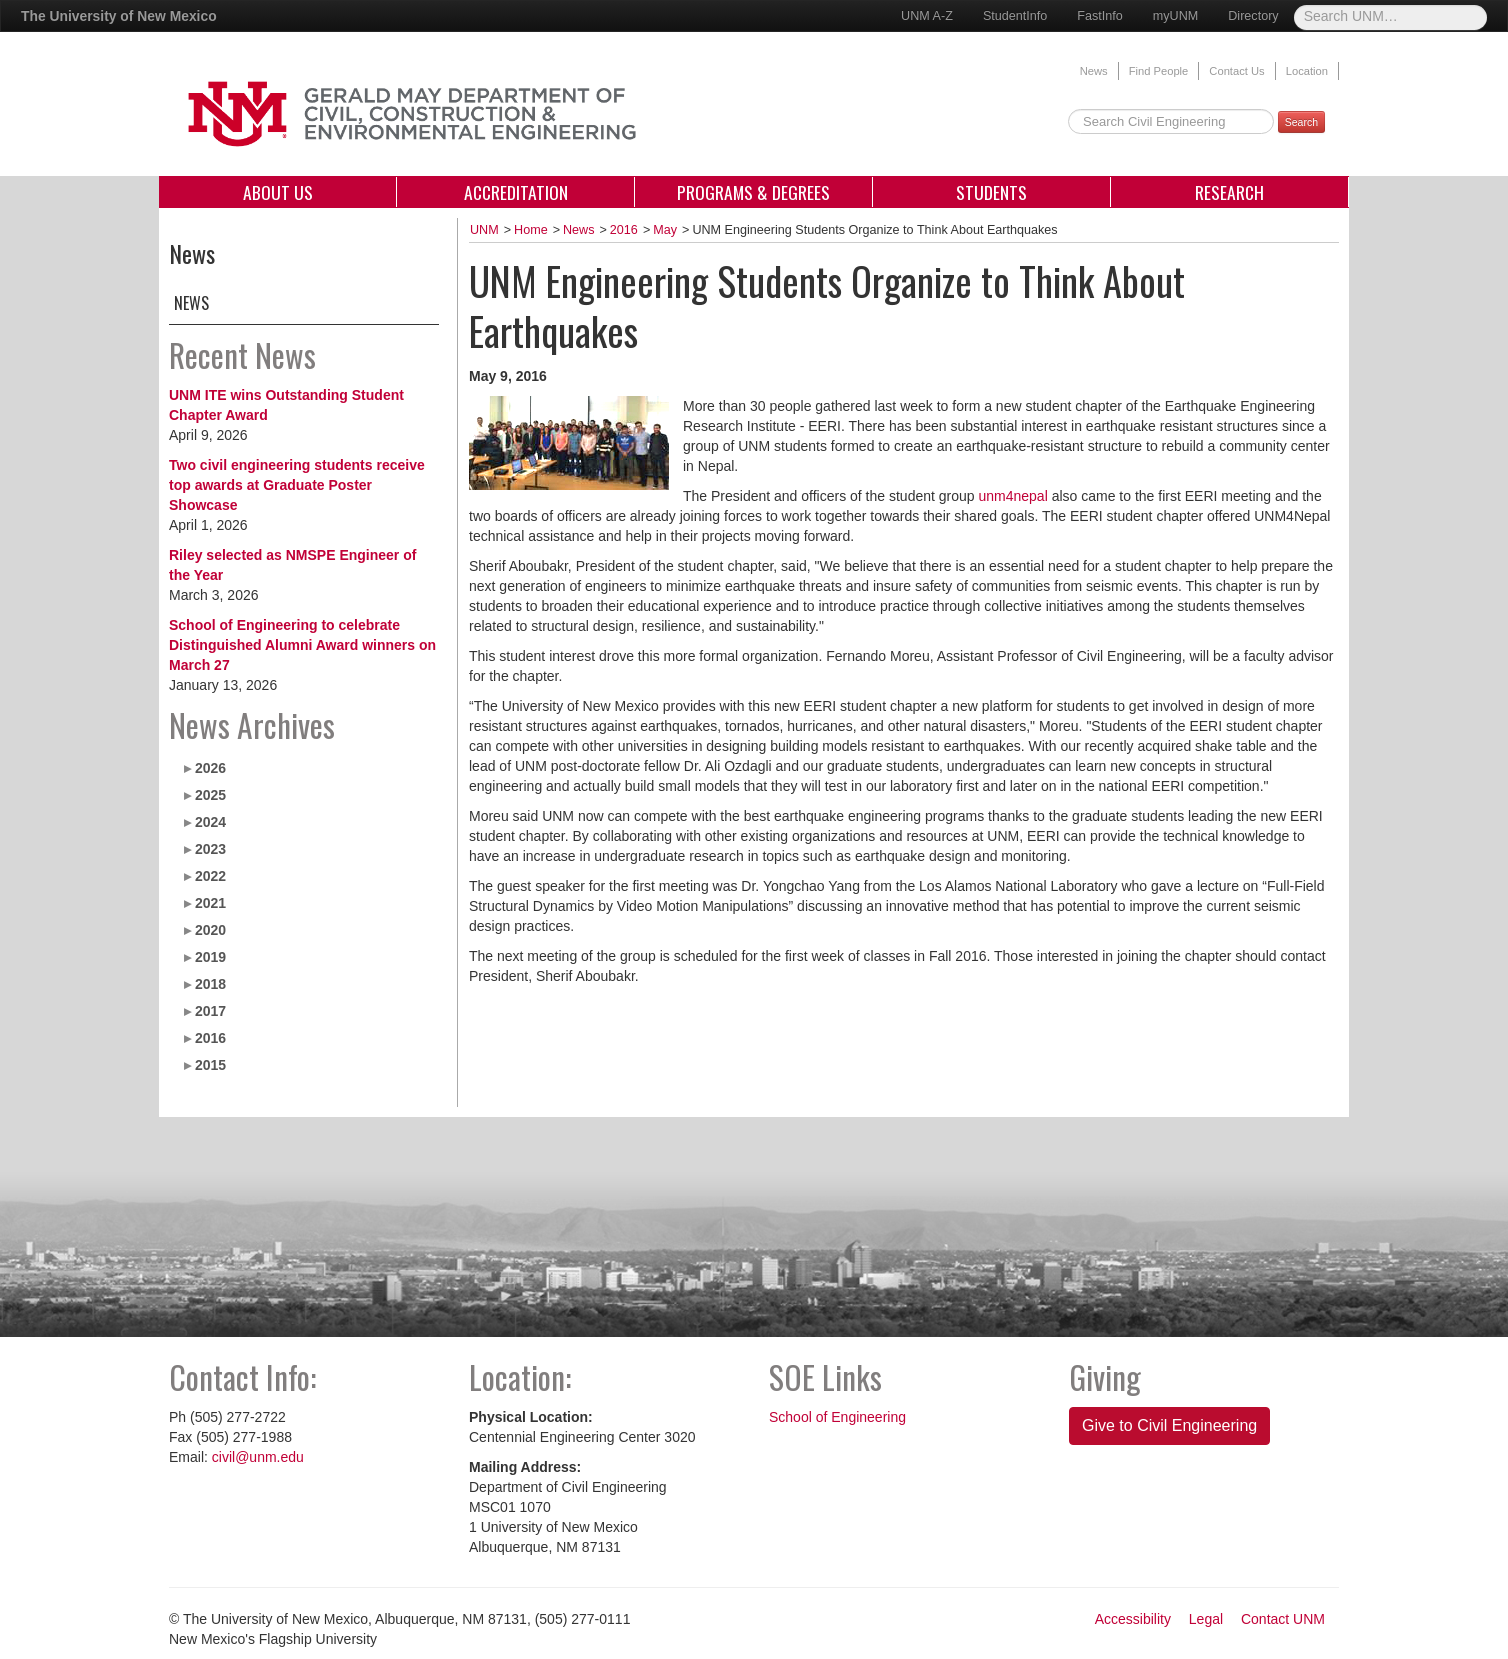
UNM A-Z (927, 16)
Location (1307, 71)
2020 (210, 930)
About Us (278, 192)
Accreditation (516, 192)
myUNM (1175, 16)
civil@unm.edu (258, 1457)
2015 (210, 1065)
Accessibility (1133, 1619)
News (1094, 71)
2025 (210, 795)
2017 (210, 1011)
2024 (210, 822)
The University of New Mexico (119, 16)
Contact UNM (1283, 1619)
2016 (210, 1038)
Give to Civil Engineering (1169, 1425)
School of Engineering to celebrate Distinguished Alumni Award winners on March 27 (302, 645)
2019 (210, 957)
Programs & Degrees (753, 192)
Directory (1253, 16)
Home (531, 230)
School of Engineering (837, 1417)
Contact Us (1236, 71)
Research (1229, 192)
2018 (210, 984)
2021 (210, 903)
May (665, 230)
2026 (210, 768)
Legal (1206, 1619)
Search (1301, 122)
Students (991, 192)
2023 (210, 849)
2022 (210, 876)
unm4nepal (1012, 496)
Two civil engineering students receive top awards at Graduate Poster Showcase (297, 485)
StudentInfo (1015, 16)
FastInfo (1100, 16)
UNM (484, 230)
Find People (1159, 71)
